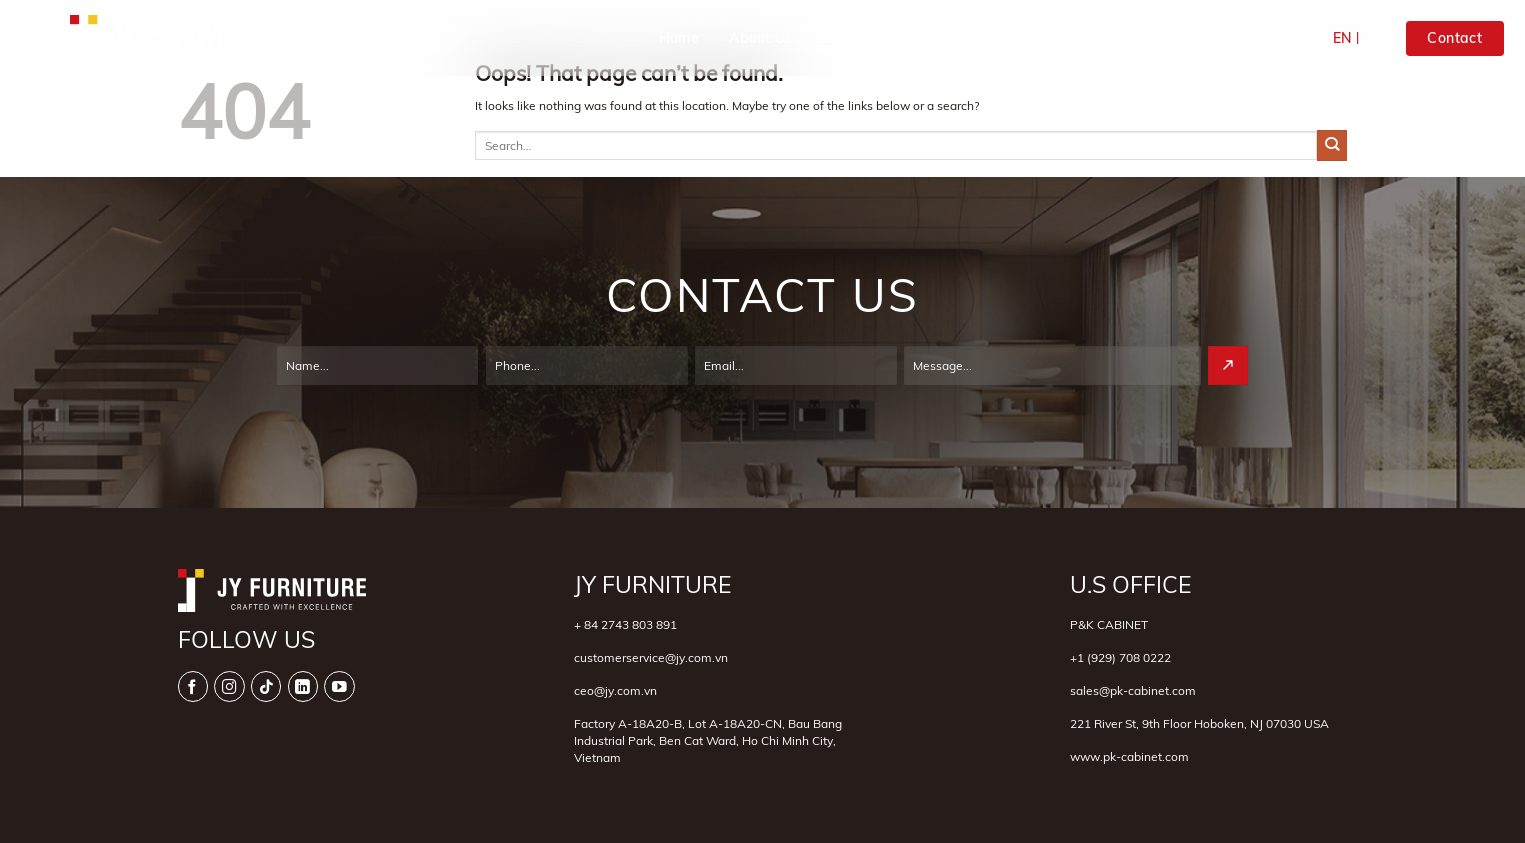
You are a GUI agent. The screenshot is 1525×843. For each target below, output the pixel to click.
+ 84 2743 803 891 (625, 624)
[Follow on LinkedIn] (303, 686)
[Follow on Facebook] (193, 686)
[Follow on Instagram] (229, 686)
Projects (1073, 37)
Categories (867, 39)
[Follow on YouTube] (339, 686)
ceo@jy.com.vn (615, 690)
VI (1369, 37)
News (1150, 37)
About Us (760, 37)
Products (979, 39)
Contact (1227, 37)
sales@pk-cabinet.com (1133, 690)
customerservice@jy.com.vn (651, 657)
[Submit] (1332, 145)
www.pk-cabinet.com (1129, 756)
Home (679, 37)
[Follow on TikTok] (266, 686)
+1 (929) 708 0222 (1120, 657)
